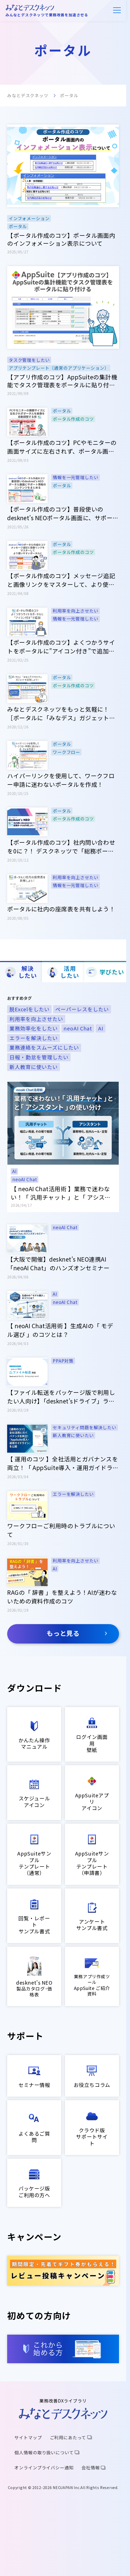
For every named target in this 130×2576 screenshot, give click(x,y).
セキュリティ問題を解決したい (84, 1427)
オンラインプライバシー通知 (43, 2467)
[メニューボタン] (117, 10)
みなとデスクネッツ (27, 95)
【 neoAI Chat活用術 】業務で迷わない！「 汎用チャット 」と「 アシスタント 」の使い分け (61, 1193)
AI (14, 1171)
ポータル (18, 226)
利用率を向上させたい (75, 611)
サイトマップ (28, 2437)
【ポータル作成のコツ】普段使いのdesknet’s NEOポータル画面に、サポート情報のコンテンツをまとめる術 (62, 513)
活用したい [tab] (63, 972)
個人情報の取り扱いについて (43, 2452)
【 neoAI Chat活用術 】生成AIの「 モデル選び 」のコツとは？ (60, 1330)
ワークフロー (66, 752)
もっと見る (63, 1633)
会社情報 (90, 2467)
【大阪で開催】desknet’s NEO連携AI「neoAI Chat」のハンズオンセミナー (58, 1263)
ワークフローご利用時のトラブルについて (61, 1530)
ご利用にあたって (68, 2437)
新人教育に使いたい (73, 1435)
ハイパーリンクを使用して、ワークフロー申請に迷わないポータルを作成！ (61, 780)
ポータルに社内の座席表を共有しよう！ (61, 909)
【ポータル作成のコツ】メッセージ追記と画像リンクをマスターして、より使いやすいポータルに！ (61, 580)
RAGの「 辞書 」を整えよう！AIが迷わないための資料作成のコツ (62, 1596)
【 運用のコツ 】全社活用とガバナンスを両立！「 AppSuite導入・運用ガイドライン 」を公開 (62, 1463)
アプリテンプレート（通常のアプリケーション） (59, 368)
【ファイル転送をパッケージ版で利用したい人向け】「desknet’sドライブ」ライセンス (61, 1396)
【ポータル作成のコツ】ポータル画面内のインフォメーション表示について (61, 239)
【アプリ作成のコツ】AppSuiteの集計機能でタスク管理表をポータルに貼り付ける (62, 381)
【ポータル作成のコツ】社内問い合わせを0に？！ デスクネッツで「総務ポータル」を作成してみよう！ (61, 846)
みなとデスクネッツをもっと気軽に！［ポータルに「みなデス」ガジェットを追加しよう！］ (61, 713)
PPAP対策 (63, 1361)
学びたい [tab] (105, 972)
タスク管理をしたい (29, 360)
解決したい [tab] (21, 972)
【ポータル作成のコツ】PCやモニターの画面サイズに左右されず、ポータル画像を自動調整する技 (62, 447)
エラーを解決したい (73, 1494)
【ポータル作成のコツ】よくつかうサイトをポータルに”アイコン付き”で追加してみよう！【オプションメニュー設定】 (61, 646)
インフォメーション (29, 218)
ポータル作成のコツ (73, 419)
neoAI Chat (24, 1179)
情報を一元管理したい (75, 477)
